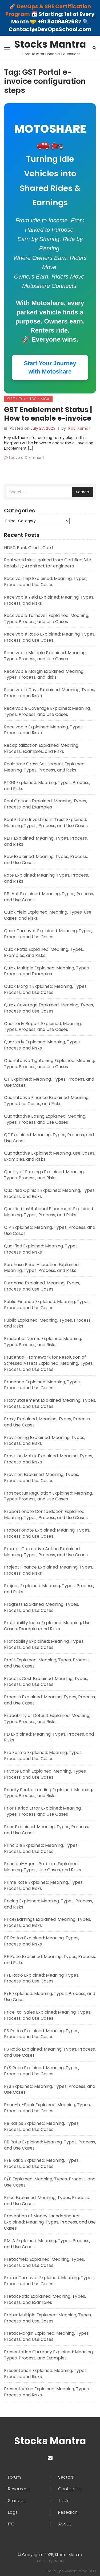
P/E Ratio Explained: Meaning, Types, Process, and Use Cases (41, 1978)
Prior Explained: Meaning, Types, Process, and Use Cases (46, 1830)
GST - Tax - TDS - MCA (28, 398)
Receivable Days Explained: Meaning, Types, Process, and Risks (49, 693)
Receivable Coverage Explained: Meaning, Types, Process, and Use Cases (47, 711)
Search (82, 492)
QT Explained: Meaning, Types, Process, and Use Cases (49, 1082)
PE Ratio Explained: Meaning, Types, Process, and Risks (50, 1959)
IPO (11, 2524)
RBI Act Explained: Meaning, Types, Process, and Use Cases (49, 897)
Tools (63, 2500)
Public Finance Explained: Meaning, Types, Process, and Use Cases (47, 1305)
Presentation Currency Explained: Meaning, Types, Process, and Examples (49, 2355)
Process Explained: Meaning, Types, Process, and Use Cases (50, 1700)
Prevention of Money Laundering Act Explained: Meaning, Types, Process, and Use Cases (50, 2222)
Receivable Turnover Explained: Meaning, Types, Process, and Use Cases (46, 618)
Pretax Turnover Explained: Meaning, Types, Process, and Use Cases (49, 2281)
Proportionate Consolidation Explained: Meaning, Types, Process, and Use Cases (46, 1514)
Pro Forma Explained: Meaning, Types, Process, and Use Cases (43, 1755)
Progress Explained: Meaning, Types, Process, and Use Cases (41, 1607)
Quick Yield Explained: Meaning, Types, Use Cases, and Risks (47, 915)
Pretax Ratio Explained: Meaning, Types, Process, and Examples (45, 2299)
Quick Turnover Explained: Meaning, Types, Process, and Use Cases (48, 934)
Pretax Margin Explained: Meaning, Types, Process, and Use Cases (47, 2336)
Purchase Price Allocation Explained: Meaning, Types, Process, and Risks (41, 1268)
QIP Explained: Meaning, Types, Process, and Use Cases (49, 1230)
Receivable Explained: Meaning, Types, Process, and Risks (43, 730)
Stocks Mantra (50, 44)
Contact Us (70, 2489)
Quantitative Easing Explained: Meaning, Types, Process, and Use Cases (45, 1119)
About (64, 2524)
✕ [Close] (94, 18)
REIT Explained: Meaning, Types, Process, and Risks (46, 841)
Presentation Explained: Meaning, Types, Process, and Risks (45, 2373)
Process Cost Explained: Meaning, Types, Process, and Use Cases (46, 1681)
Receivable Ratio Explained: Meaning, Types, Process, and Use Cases (49, 637)
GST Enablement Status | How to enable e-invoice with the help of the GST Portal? (48, 422)
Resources (19, 2489)
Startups (17, 2500)
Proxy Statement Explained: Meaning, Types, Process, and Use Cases (50, 1403)
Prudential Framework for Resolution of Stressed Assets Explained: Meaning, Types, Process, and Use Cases (49, 1363)
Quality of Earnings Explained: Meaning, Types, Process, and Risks (44, 1175)
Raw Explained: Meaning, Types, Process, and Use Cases (46, 859)
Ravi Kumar (79, 428)
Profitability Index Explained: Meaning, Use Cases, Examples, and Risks (47, 1626)
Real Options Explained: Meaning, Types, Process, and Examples (45, 804)
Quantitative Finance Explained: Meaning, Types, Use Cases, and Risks (46, 1100)
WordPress (87, 2571)
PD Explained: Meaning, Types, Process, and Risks (49, 1737)
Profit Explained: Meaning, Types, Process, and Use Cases (47, 1663)
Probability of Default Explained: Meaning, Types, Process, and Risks (47, 1718)
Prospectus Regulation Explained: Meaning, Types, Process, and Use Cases (48, 1496)
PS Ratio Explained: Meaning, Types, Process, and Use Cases (50, 2052)
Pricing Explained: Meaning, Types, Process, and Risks (48, 1904)
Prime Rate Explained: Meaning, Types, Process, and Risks (43, 1885)
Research (68, 2512)
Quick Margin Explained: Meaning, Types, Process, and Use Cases (45, 989)
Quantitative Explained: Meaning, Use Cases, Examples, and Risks (49, 1156)
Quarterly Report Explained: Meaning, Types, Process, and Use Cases (43, 1027)
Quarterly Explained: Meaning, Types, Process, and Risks (42, 1045)
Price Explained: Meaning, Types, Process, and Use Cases (47, 2201)
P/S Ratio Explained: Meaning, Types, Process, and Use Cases (41, 2071)
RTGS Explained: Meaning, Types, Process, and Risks (47, 785)
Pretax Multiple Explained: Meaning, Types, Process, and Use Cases (48, 2318)
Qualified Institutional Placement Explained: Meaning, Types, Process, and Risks (49, 1212)
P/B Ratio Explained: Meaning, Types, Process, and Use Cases (41, 2163)
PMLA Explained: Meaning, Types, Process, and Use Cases (47, 2244)
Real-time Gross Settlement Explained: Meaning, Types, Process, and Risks (44, 767)
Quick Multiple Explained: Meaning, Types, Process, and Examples (47, 971)
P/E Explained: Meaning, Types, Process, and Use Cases (49, 1996)
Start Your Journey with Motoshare (50, 367)
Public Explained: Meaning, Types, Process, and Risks (47, 1323)
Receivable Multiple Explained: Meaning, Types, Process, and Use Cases (45, 656)
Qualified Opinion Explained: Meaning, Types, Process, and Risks (49, 1193)
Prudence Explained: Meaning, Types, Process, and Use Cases (42, 1385)
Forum (14, 2477)
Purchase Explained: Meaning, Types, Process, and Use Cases (42, 1286)
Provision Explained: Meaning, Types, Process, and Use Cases (41, 1477)
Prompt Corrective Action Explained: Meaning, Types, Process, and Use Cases (46, 1552)
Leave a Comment (26, 457)
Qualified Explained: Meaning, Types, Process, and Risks (41, 1249)
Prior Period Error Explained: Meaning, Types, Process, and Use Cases (43, 1811)
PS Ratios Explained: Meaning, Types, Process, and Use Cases (41, 2034)
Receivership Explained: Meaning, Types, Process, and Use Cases (45, 581)
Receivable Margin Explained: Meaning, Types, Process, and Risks (44, 674)
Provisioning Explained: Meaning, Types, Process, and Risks (44, 1440)
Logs (13, 2512)
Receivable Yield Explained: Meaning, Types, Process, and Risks (49, 600)
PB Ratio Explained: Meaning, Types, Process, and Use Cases (50, 2145)
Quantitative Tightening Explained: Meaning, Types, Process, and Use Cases (49, 1063)
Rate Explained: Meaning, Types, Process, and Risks (46, 878)
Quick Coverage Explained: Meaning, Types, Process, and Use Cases (49, 1008)
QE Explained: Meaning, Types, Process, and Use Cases (49, 1138)
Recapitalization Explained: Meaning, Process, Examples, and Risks (41, 748)
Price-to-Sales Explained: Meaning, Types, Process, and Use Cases (47, 2015)
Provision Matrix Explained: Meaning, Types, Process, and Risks (48, 1459)
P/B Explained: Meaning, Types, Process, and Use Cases (49, 2182)
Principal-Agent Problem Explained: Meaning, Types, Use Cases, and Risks (42, 1867)
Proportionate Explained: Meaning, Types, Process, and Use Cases (47, 1533)
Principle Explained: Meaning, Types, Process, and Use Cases (41, 1848)
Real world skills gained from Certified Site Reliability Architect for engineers (47, 563)
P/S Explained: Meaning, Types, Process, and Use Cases (49, 2089)
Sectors (66, 2477)
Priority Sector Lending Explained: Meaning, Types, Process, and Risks (48, 1793)
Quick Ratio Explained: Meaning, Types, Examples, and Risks (44, 952)
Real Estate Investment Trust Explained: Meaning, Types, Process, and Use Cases (46, 822)
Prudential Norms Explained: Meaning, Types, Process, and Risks (43, 1341)
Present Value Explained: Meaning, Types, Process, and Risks (47, 2392)
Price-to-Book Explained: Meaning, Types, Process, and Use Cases (47, 2108)
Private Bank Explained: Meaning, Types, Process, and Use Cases (45, 1774)
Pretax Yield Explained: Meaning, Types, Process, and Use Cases (44, 2262)
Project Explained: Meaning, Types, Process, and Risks (49, 1589)
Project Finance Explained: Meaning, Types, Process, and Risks (48, 1570)
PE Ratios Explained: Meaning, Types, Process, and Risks (41, 1941)
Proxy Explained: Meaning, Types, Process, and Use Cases (47, 1422)
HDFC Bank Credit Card (28, 548)
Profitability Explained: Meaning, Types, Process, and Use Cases (44, 1644)
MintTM (58, 2561)
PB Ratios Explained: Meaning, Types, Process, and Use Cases (41, 2126)
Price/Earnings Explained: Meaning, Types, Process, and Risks (47, 1922)
